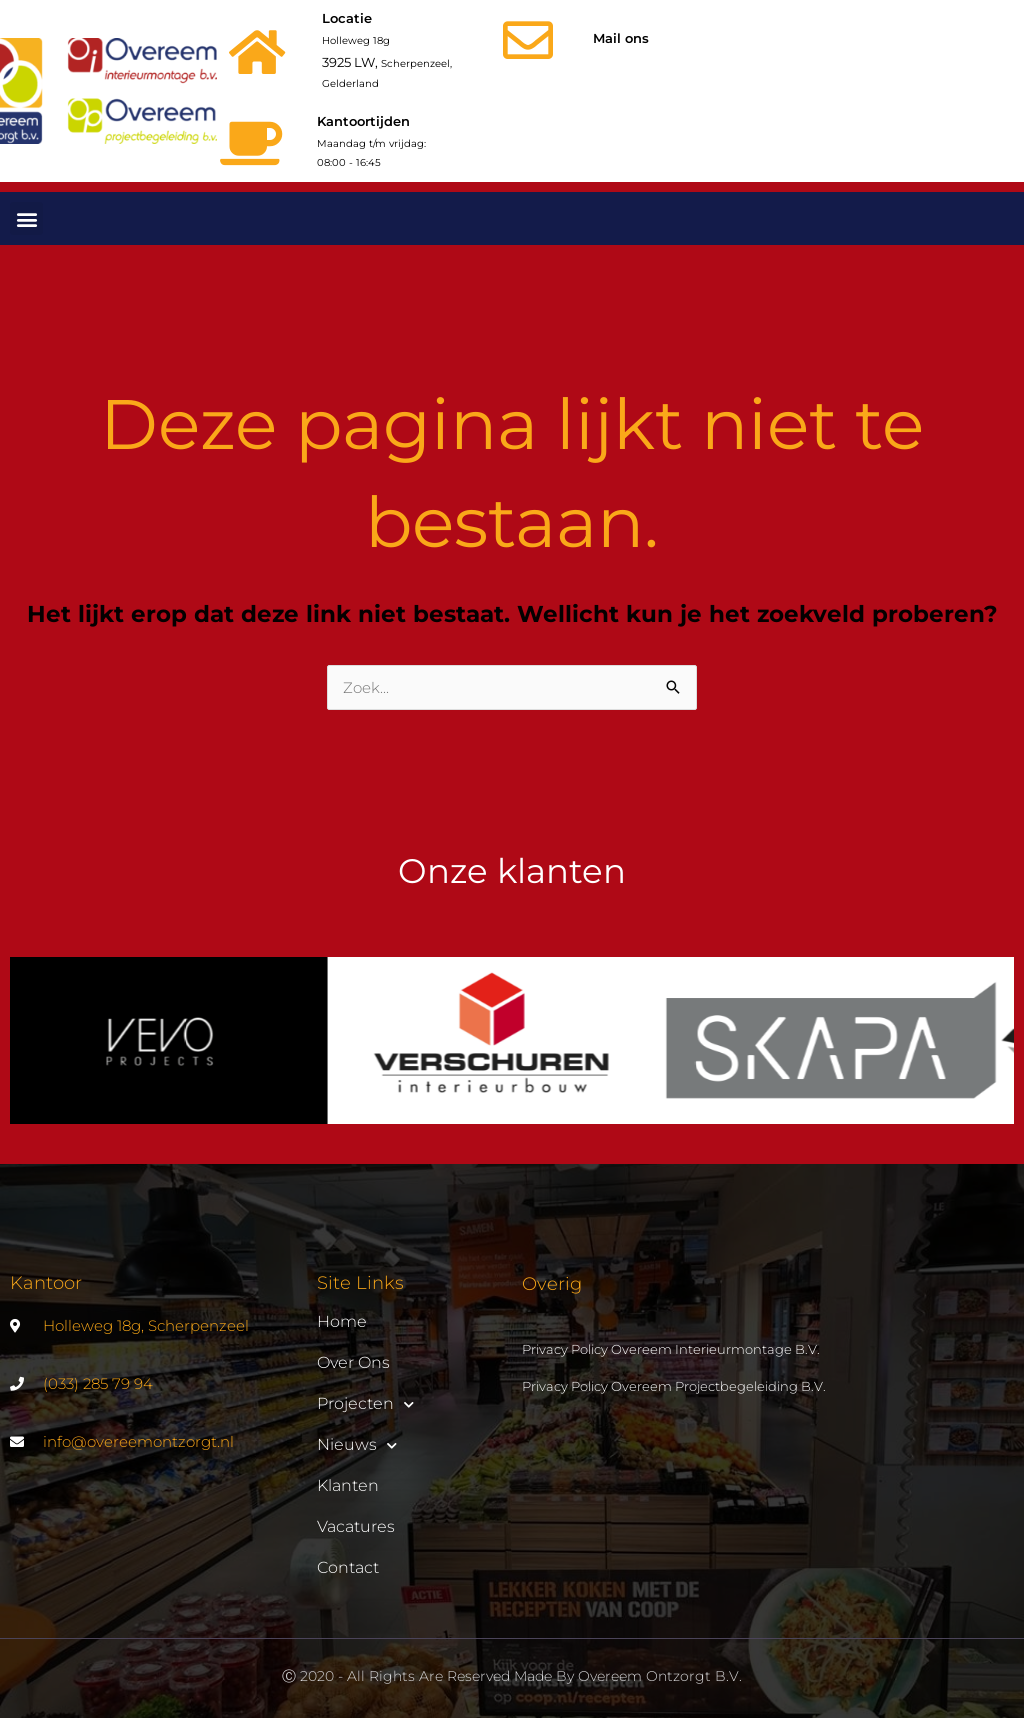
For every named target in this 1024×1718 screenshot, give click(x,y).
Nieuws (357, 1445)
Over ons (353, 1362)
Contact (348, 1567)
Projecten (365, 1404)
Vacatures (356, 1526)
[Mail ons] (528, 40)
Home (342, 1321)
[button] (26, 218)
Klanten (348, 1485)
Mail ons (621, 38)
